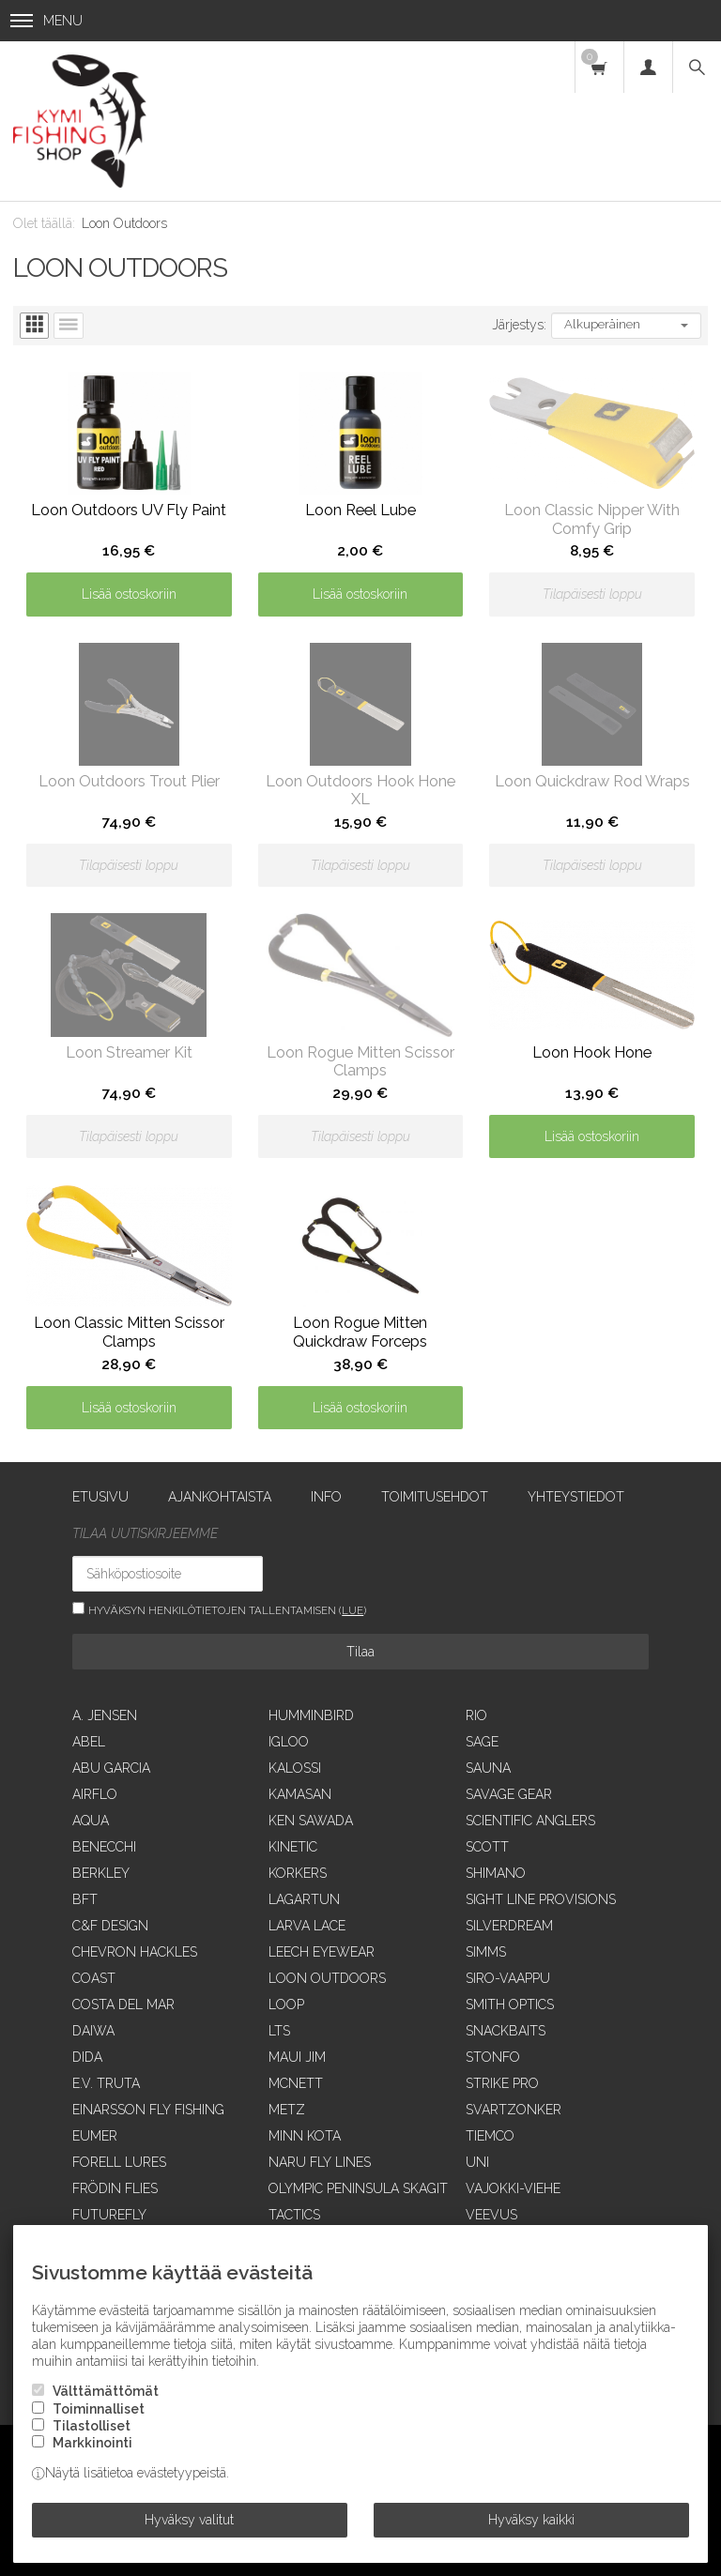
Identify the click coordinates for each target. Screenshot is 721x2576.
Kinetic (292, 1846)
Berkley (101, 1873)
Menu (46, 20)
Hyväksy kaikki (531, 2519)
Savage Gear (509, 1794)
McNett (295, 2083)
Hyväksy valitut (189, 2519)
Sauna (488, 1768)
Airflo (94, 1794)
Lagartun (304, 1899)
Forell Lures (119, 2162)
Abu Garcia (111, 1768)
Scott (487, 1846)
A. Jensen (104, 1715)
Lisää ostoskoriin (129, 594)
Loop (286, 2004)
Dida (87, 2057)
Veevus (491, 2214)
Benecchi (104, 1846)
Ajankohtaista (219, 1496)
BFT (85, 1899)
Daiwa (93, 2030)
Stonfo (493, 2057)
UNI (477, 2162)
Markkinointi (92, 2442)
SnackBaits (505, 2030)
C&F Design (110, 1925)
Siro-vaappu (508, 1978)
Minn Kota (304, 2135)
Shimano (496, 1873)
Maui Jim (297, 2057)
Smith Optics (510, 2004)
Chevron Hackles (134, 1951)
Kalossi (294, 1768)
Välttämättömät (106, 2391)
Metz (286, 2109)
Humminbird (311, 1715)
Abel (88, 1741)
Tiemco (490, 2135)
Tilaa (360, 1651)
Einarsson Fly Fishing (148, 2109)
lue (352, 1610)
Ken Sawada (310, 1820)
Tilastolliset (91, 2425)
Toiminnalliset (99, 2408)
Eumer (94, 2135)
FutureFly (109, 2214)
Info (326, 1496)
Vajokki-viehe (513, 2188)
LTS (279, 2030)
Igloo (288, 1741)
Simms (486, 1951)
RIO (476, 1715)
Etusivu (100, 1496)
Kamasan (299, 1794)
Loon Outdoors (327, 1978)
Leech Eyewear (321, 1951)
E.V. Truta (106, 2083)
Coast (93, 1978)
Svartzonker (513, 2109)
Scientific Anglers (530, 1820)
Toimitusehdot (434, 1496)
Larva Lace (306, 1925)
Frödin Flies (115, 2188)
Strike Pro (502, 2083)
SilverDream (509, 1925)
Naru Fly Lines (319, 2162)
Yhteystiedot (576, 1496)
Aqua (90, 1820)
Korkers (297, 1873)
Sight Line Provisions (541, 1899)
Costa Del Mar (123, 2004)
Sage (482, 1741)
